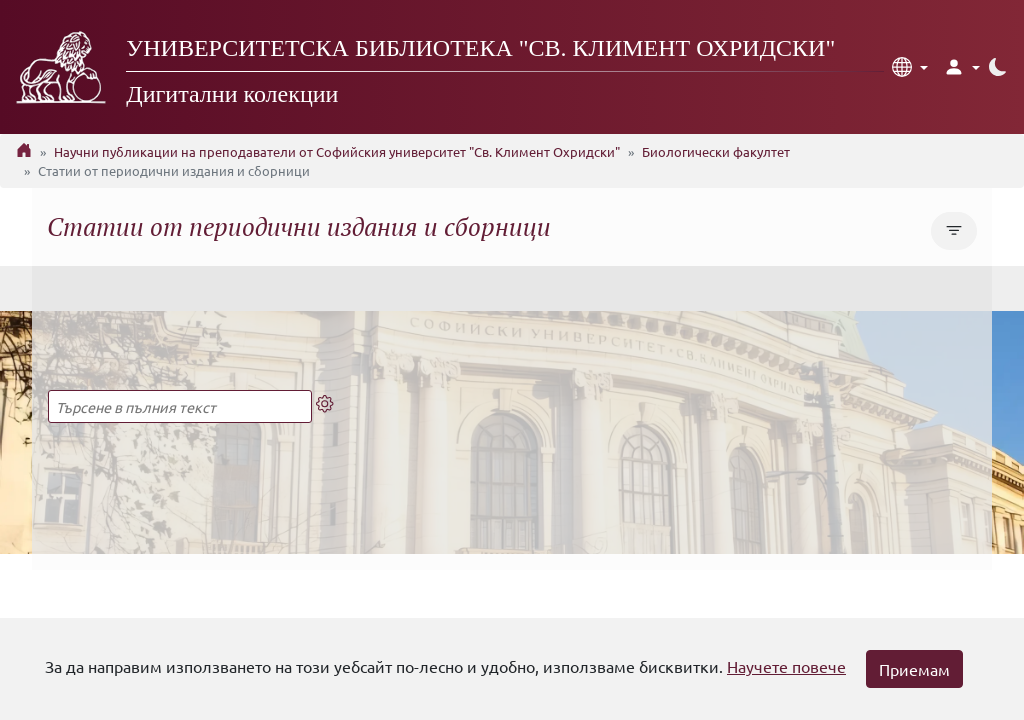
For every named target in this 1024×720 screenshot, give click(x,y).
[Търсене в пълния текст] (180, 406)
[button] (910, 67)
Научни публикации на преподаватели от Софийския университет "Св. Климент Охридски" (337, 151)
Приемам (914, 669)
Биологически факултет (716, 151)
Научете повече (786, 666)
